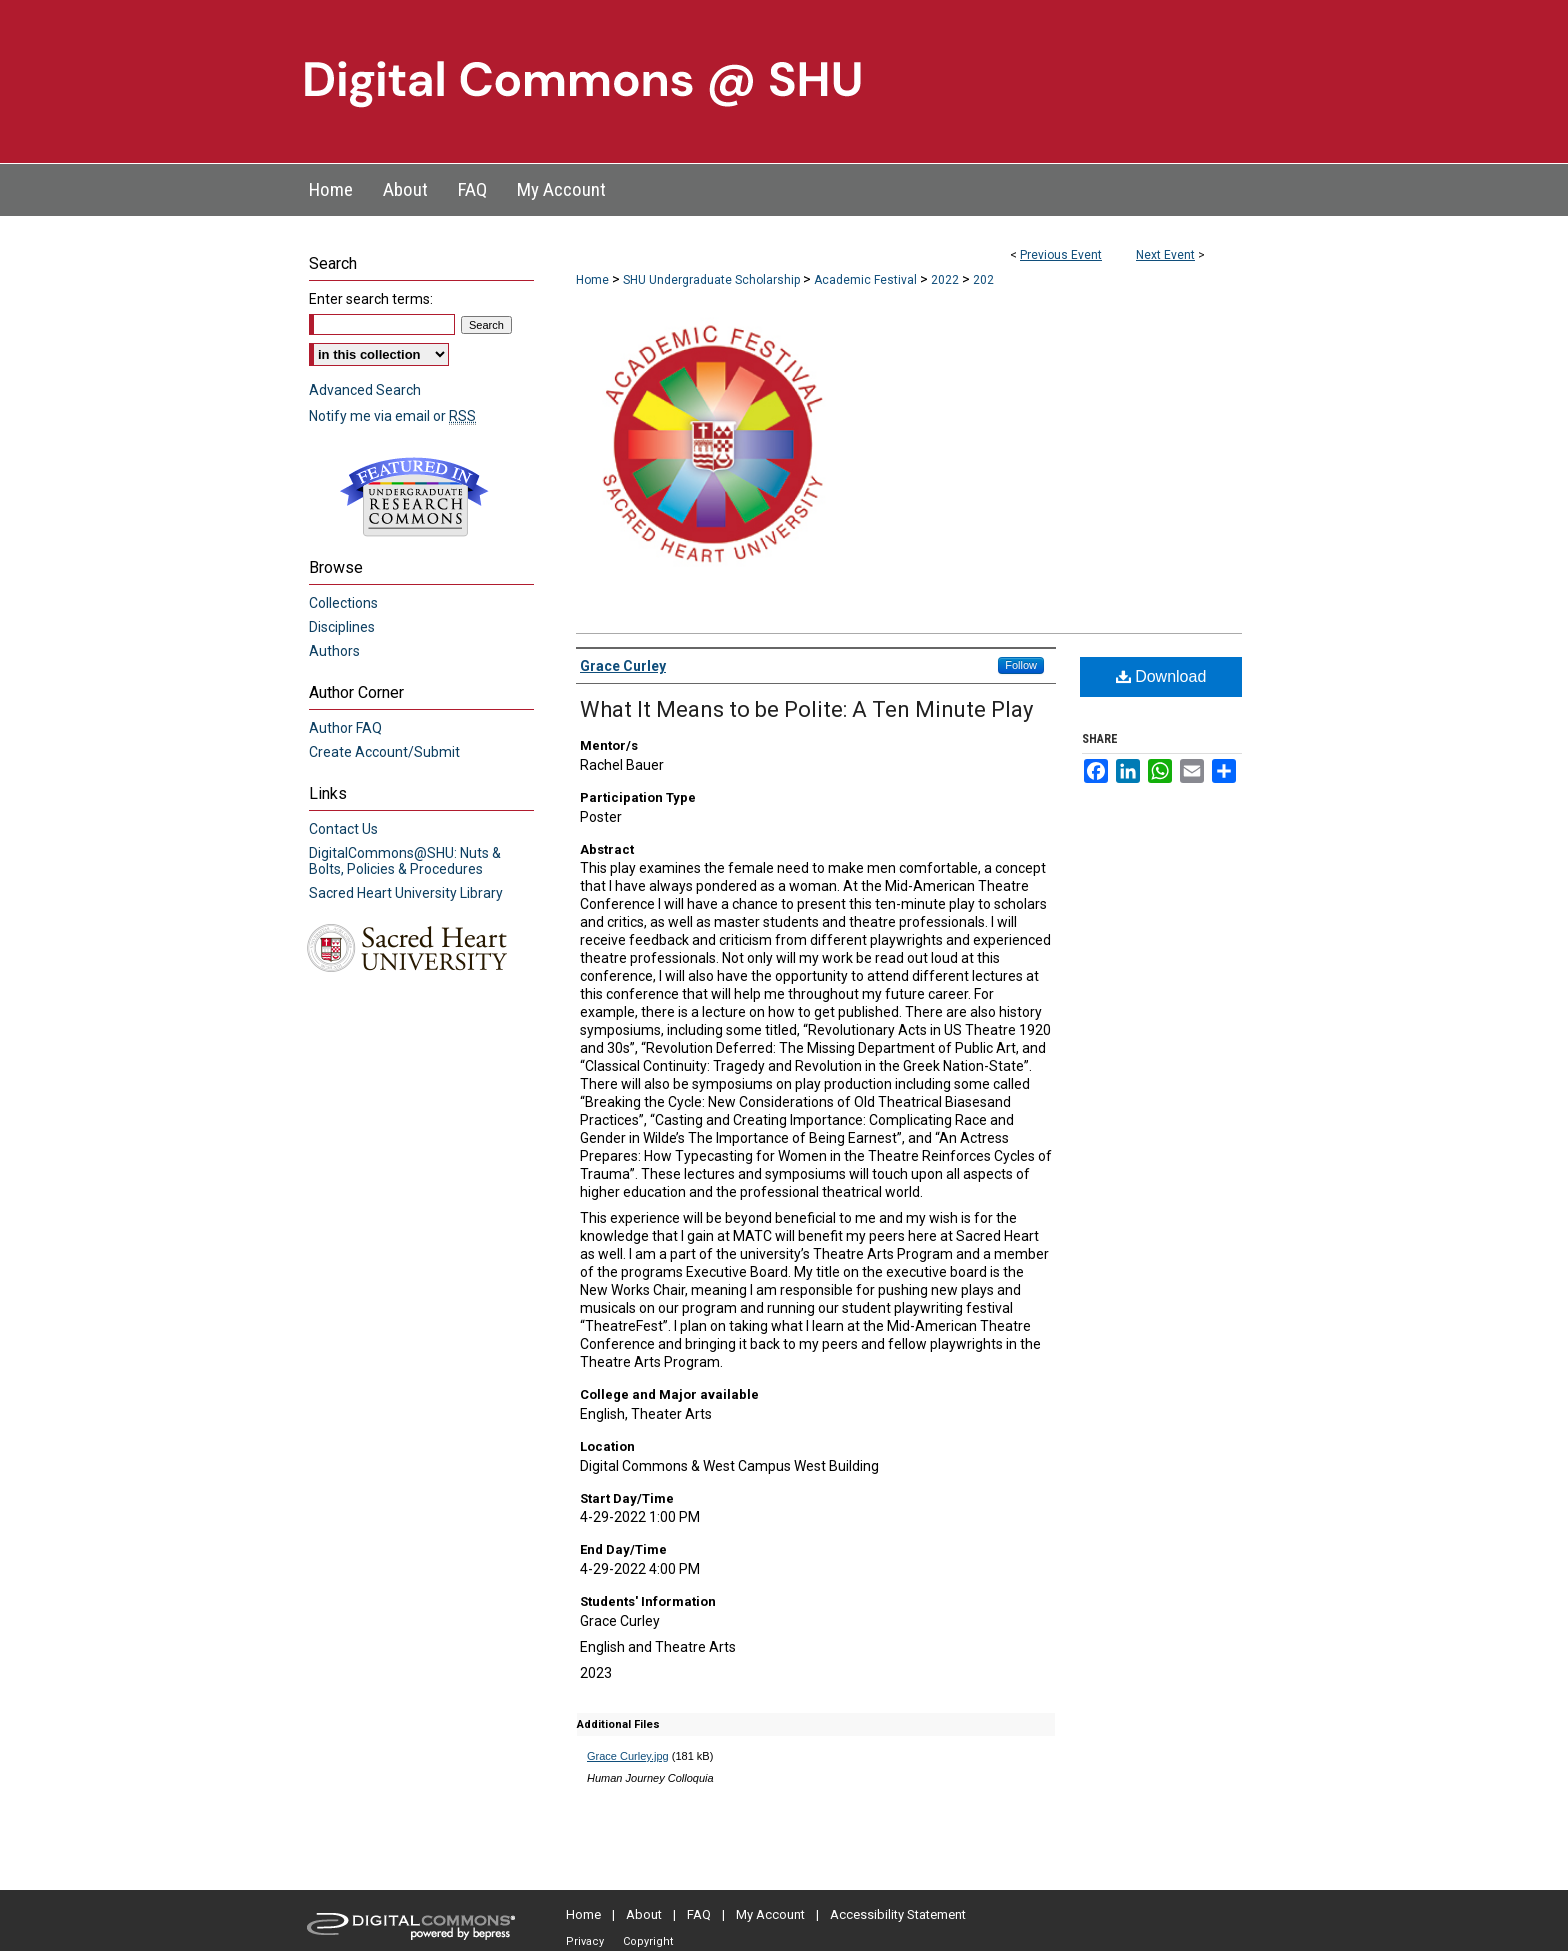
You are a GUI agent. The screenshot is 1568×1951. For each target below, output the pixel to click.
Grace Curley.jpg (628, 1756)
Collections (343, 603)
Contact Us (343, 829)
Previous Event (1061, 255)
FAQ (699, 1914)
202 (983, 280)
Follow (1021, 665)
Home (592, 280)
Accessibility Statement (898, 1914)
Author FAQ (345, 728)
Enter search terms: (371, 299)
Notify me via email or (392, 416)
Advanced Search (365, 390)
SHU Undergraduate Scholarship (713, 280)
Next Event (1165, 255)
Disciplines (342, 627)
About (644, 1914)
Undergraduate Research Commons (414, 497)
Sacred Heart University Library (406, 893)
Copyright (648, 1941)
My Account (770, 1914)
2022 (946, 280)
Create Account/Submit (384, 752)
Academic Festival (867, 280)
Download (1161, 676)
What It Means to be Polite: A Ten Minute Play (806, 709)
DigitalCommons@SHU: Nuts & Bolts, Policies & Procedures (405, 861)
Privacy (585, 1941)
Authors (334, 651)
